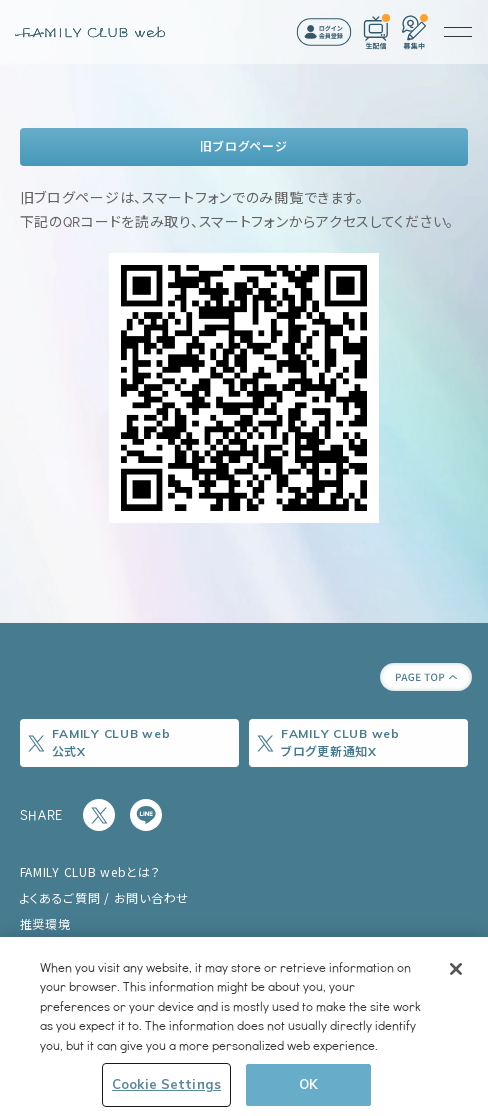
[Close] (456, 969)
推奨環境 (45, 923)
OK (308, 1084)
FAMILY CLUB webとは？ (90, 871)
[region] (244, 1026)
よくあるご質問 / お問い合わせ (105, 897)
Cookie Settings (166, 1084)
